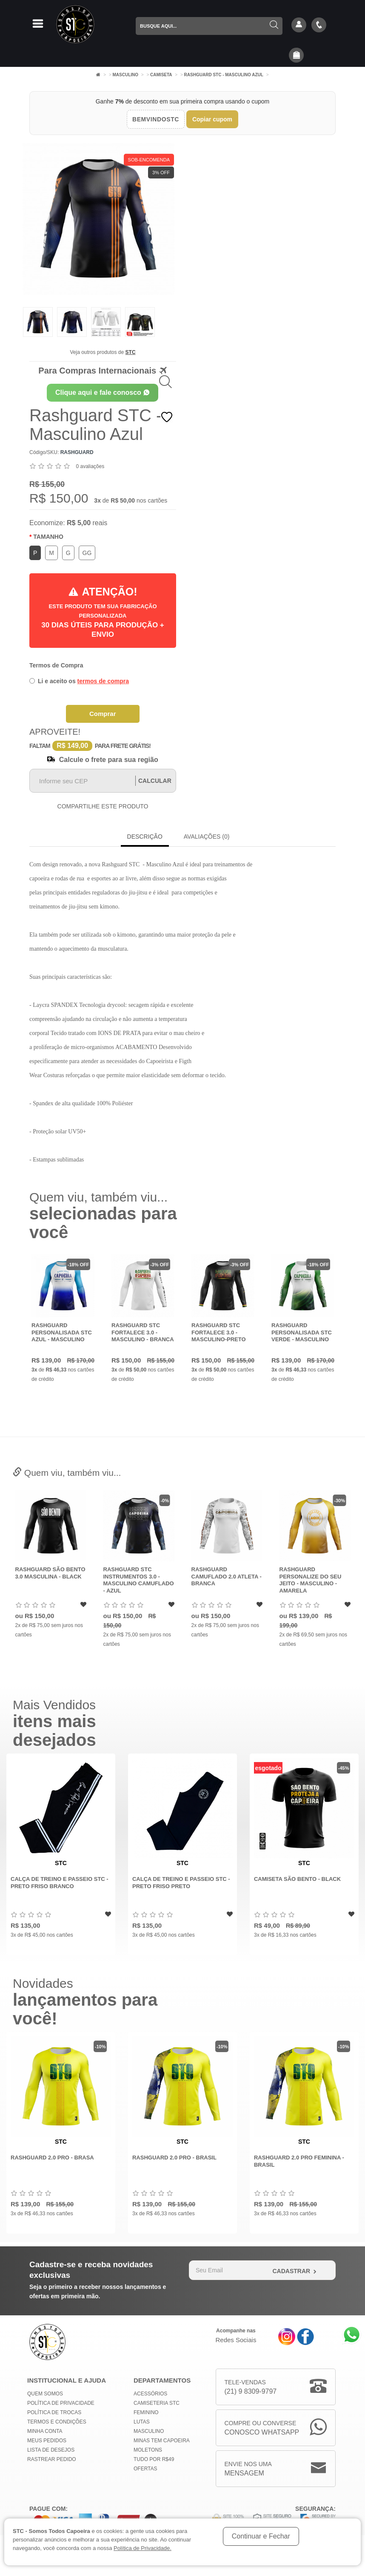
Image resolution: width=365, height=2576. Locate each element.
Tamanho (48, 536)
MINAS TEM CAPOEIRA (162, 2441)
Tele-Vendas (251, 2387)
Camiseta (161, 74)
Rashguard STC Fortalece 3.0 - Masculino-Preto (223, 1332)
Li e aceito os (79, 681)
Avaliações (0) (207, 836)
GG (87, 553)
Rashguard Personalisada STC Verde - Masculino (306, 1332)
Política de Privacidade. (142, 2548)
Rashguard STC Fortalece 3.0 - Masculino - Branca (147, 1332)
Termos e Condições (56, 2422)
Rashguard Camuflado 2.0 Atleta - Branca (314, 1576)
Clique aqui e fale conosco (102, 392)
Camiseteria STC (157, 2403)
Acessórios (150, 2394)
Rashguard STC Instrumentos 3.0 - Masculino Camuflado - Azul (226, 1580)
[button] (296, 55)
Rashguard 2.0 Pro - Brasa (52, 2157)
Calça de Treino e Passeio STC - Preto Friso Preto (181, 1882)
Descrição (145, 836)
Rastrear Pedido (51, 2459)
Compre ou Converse (262, 2428)
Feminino (146, 2412)
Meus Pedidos (46, 2441)
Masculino (126, 74)
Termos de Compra (56, 665)
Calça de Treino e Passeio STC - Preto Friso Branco (59, 1882)
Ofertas (145, 2469)
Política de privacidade (60, 2403)
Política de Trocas (54, 2412)
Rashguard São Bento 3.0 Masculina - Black (138, 1573)
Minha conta (44, 2431)
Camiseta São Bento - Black (297, 1879)
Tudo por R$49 (154, 2459)
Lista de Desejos (50, 2450)
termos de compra (103, 681)
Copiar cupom (212, 119)
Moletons (148, 2450)
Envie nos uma (248, 2469)
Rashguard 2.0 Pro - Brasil (174, 2157)
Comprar (102, 713)
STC (130, 352)
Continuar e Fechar (261, 2536)
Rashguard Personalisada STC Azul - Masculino (66, 1332)
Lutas (142, 2422)
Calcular (154, 780)
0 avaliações (90, 466)
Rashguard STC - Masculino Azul (223, 74)
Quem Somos (45, 2394)
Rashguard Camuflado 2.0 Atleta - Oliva (50, 1576)
